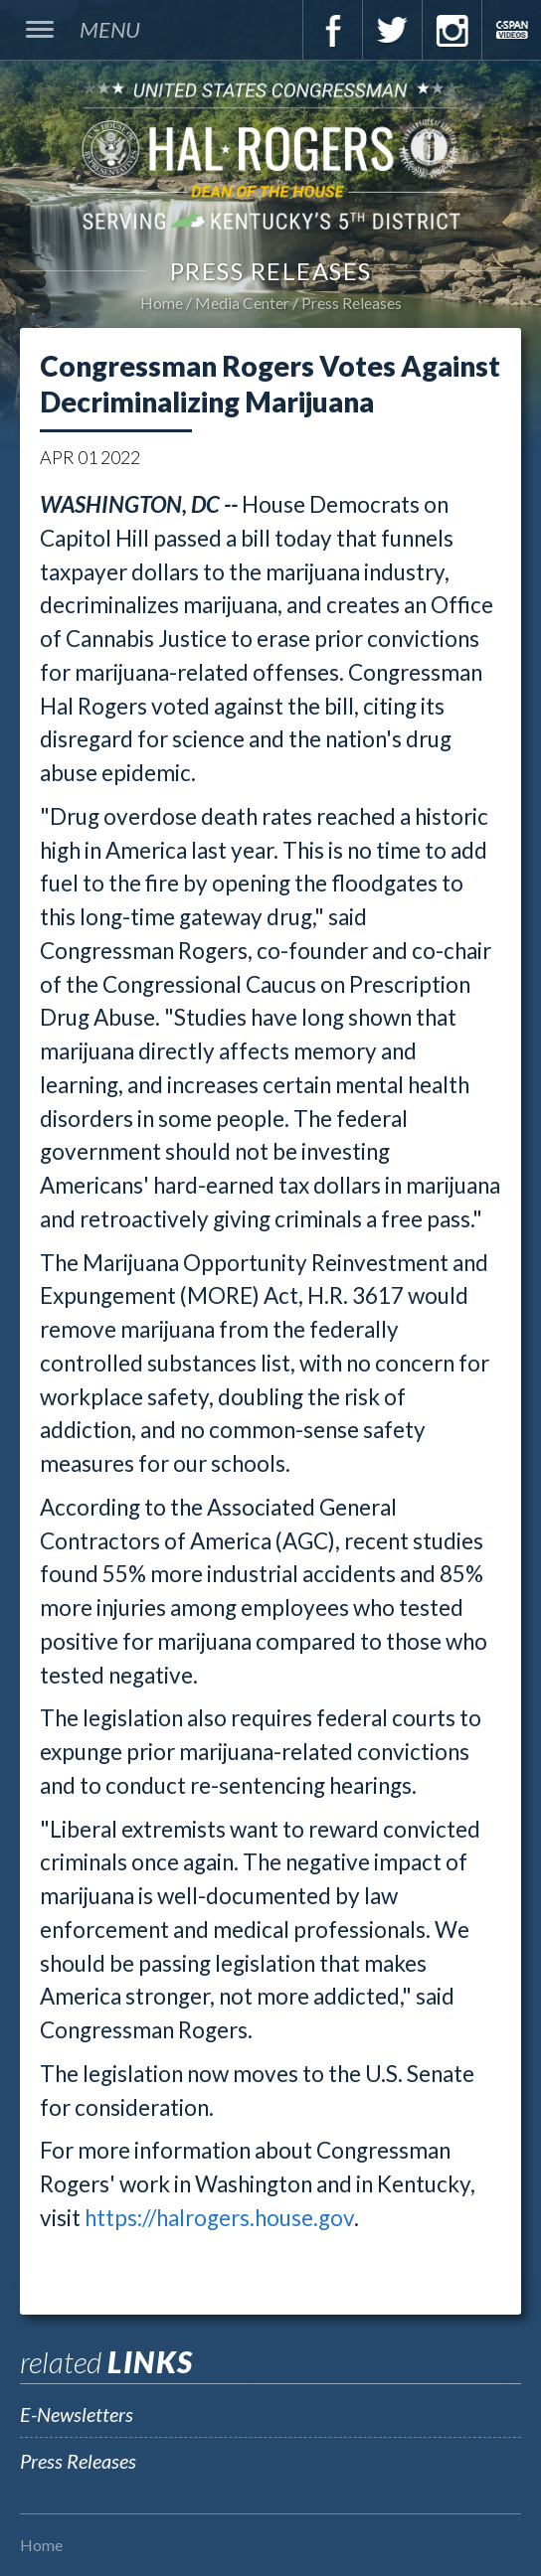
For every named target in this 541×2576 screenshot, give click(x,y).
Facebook (332, 30)
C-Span (511, 30)
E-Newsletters (76, 2414)
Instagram (451, 30)
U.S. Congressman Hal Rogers (270, 155)
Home (161, 302)
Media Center (242, 302)
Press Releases (351, 302)
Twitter (392, 30)
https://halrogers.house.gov (219, 2217)
